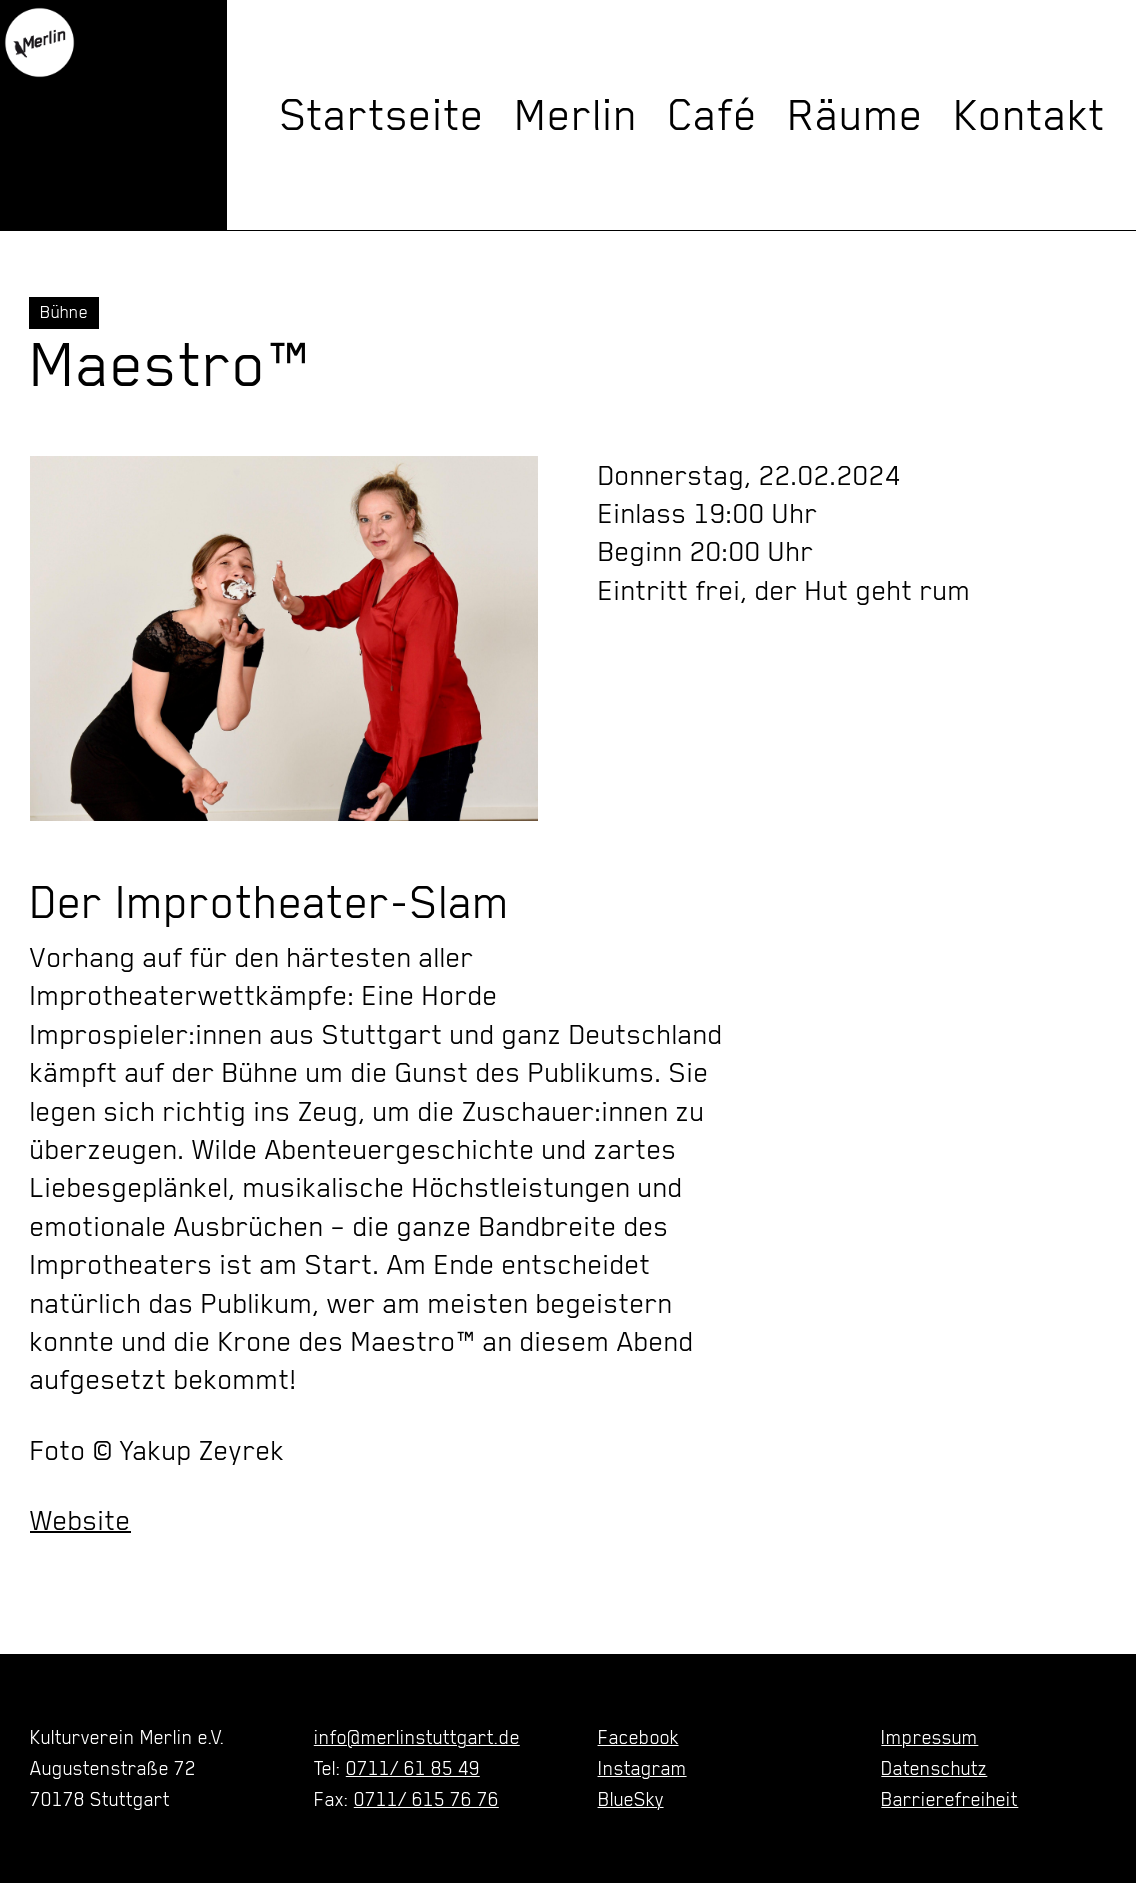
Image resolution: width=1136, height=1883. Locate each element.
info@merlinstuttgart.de (417, 1737)
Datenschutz (934, 1768)
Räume (856, 115)
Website (80, 1520)
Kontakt (1030, 115)
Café (713, 115)
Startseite (382, 115)
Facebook (638, 1737)
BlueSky (631, 1799)
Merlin (576, 115)
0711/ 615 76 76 (426, 1799)
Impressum (929, 1737)
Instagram (642, 1768)
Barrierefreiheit (949, 1799)
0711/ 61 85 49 (413, 1768)
